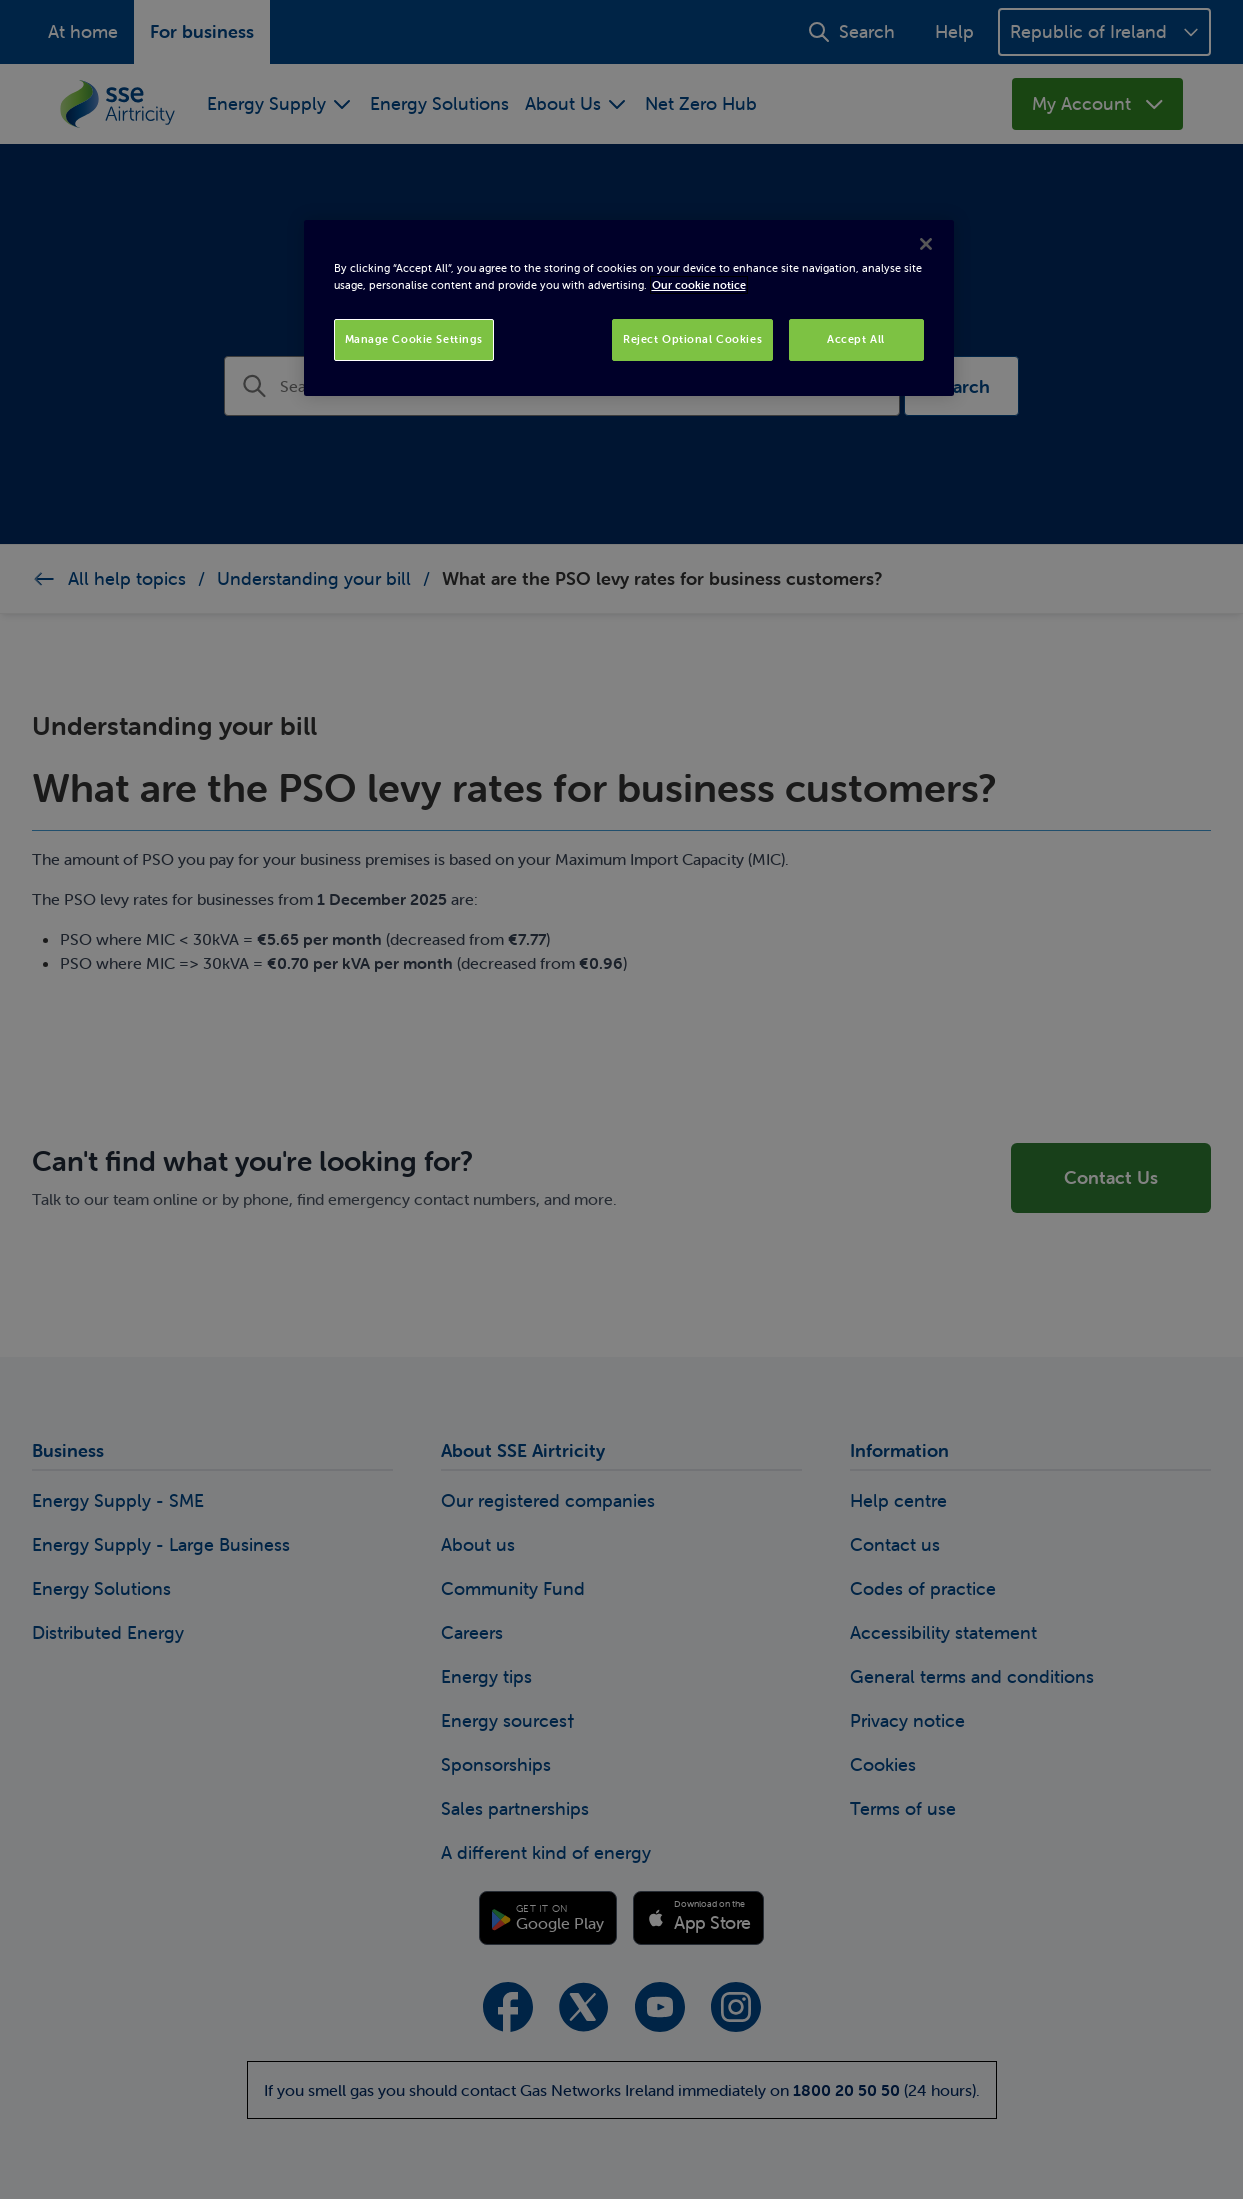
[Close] (926, 244)
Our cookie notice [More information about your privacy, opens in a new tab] (699, 285)
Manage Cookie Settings (414, 339)
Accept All (856, 339)
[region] (629, 308)
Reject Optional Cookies (692, 339)
